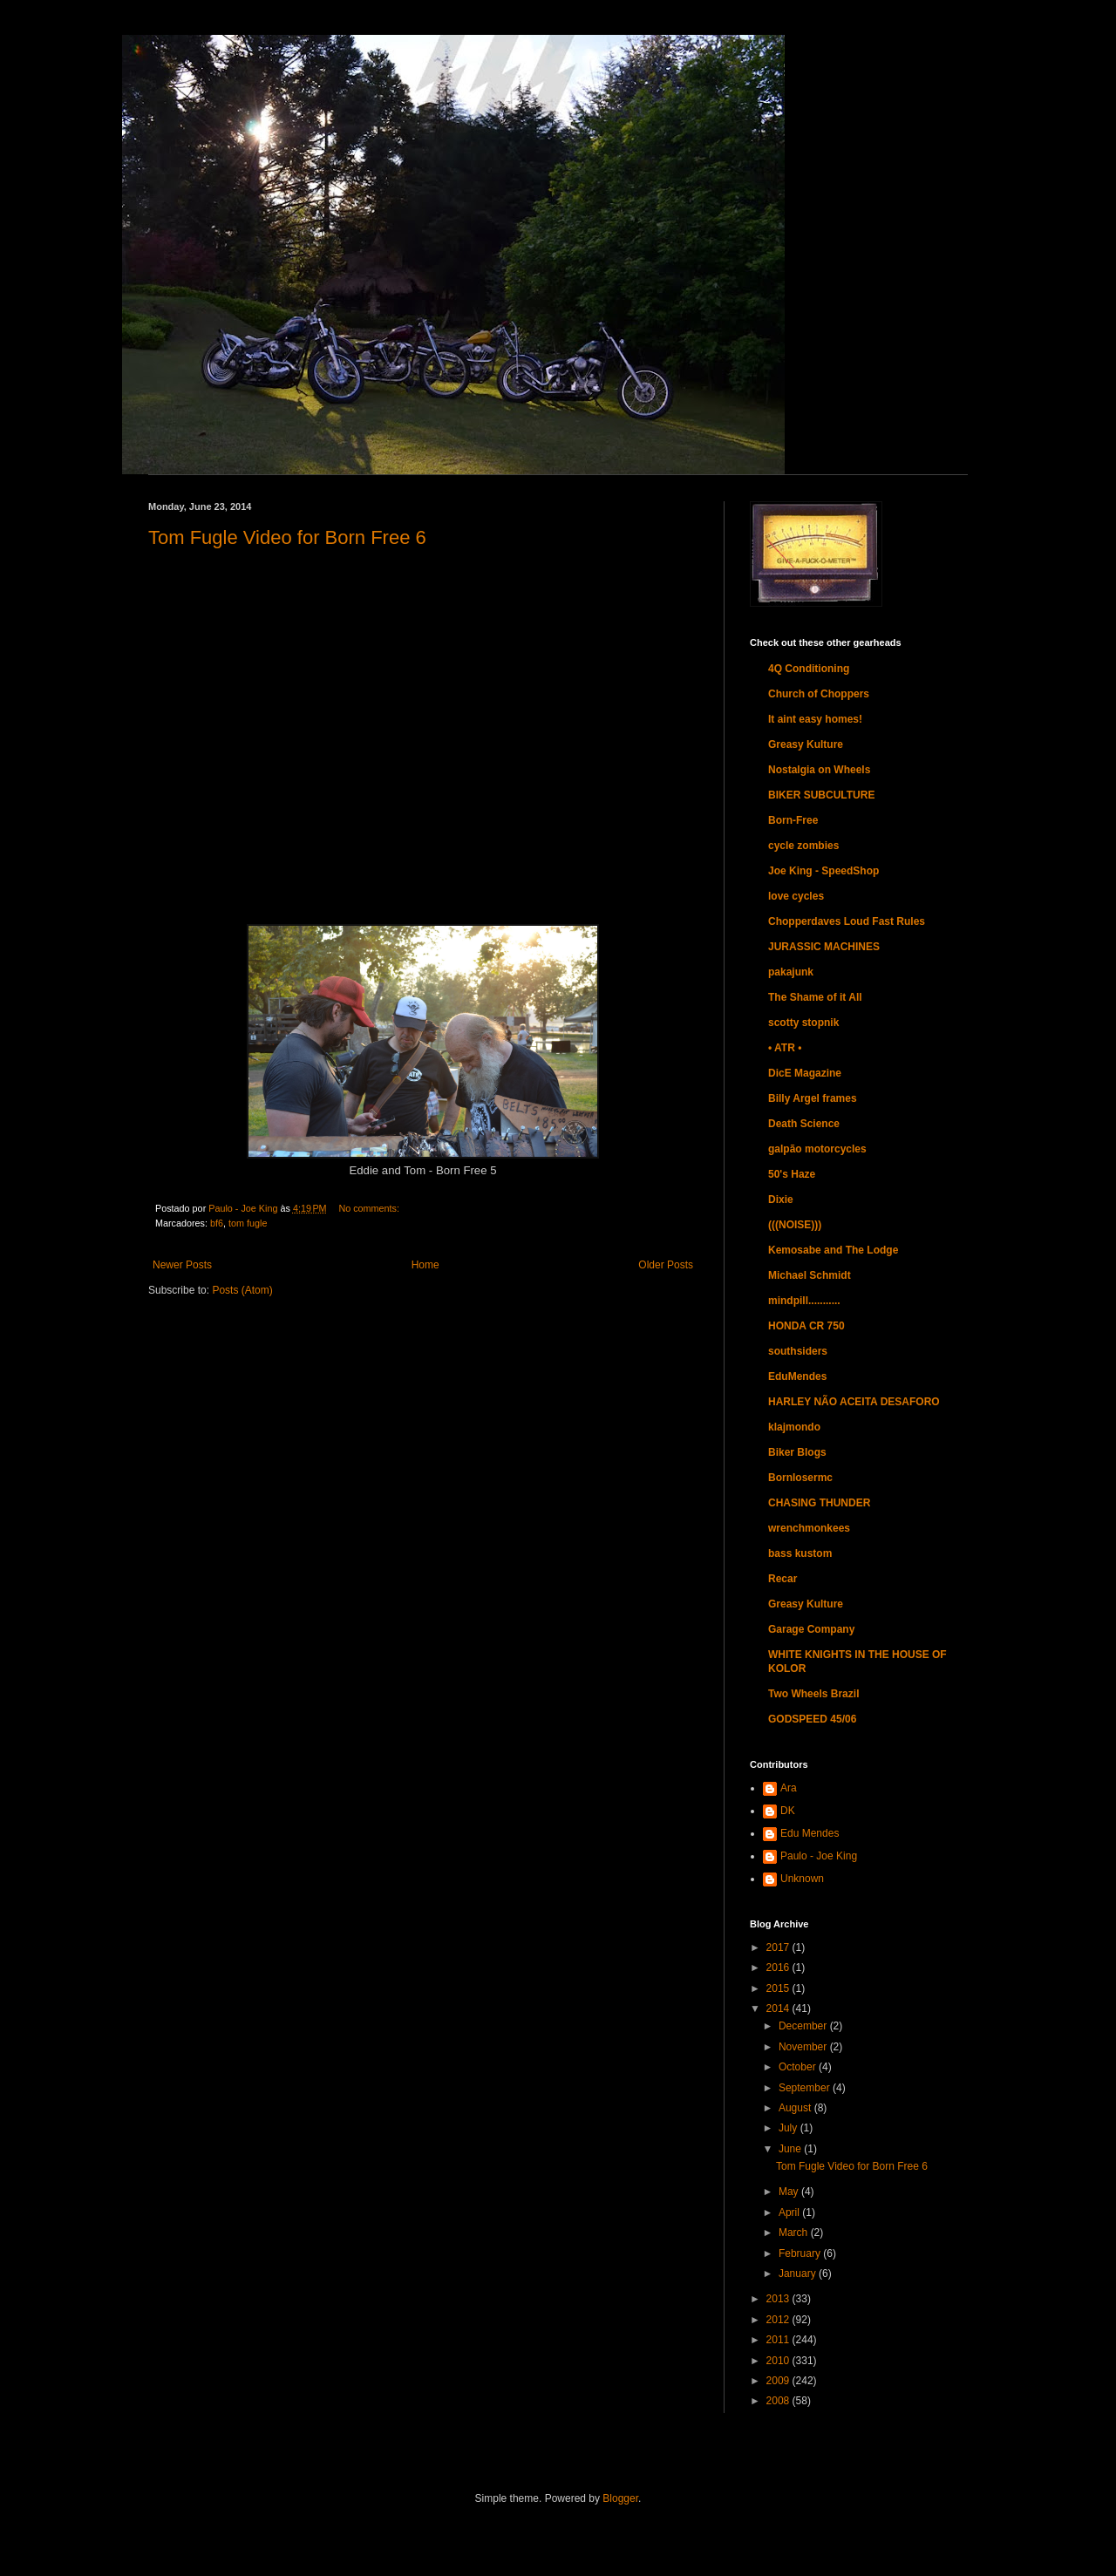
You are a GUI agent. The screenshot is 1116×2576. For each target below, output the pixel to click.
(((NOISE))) (794, 1225)
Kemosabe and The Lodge (833, 1250)
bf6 (216, 1223)
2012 (779, 2320)
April (790, 2212)
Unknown (802, 1879)
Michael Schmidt (809, 1275)
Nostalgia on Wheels (819, 770)
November (804, 2047)
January (799, 2273)
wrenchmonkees (809, 1528)
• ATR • (784, 1048)
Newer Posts (182, 1265)
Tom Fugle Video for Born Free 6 (287, 537)
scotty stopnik (803, 1022)
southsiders (797, 1351)
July (789, 2128)
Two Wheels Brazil (813, 1694)
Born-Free (793, 820)
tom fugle (247, 1223)
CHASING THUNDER (819, 1503)
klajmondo (794, 1427)
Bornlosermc (800, 1478)
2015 (779, 1988)
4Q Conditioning (808, 669)
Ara (788, 1788)
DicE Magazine (804, 1073)
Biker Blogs (797, 1452)
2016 (779, 1967)
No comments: (368, 1208)
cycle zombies (803, 845)
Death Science (804, 1124)
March (795, 2232)
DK (787, 1811)
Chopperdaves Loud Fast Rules (846, 921)
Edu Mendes (809, 1833)
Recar (782, 1579)
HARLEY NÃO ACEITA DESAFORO (854, 1402)
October (799, 2067)
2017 (779, 1947)
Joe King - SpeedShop (823, 871)
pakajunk (790, 972)
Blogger (620, 2498)
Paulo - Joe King (818, 1856)
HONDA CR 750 (806, 1326)
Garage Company (811, 1629)
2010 (779, 2361)
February (801, 2253)
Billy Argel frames (812, 1098)
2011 (779, 2340)
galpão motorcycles (817, 1149)
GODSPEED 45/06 (812, 1719)
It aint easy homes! (815, 719)
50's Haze (791, 1174)
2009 (779, 2381)
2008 (779, 2401)
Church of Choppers (818, 694)
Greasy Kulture (805, 744)
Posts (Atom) (242, 1290)
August (796, 2108)
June (791, 2149)
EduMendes (797, 1376)
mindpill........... (804, 1301)
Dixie (780, 1199)
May (790, 2191)
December (804, 2026)
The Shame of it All (815, 997)
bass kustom (800, 1553)
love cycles (796, 896)
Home (425, 1265)
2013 (779, 2299)
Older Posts (665, 1265)
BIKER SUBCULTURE (821, 795)
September (806, 2088)
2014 (779, 2008)
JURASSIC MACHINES (824, 947)
